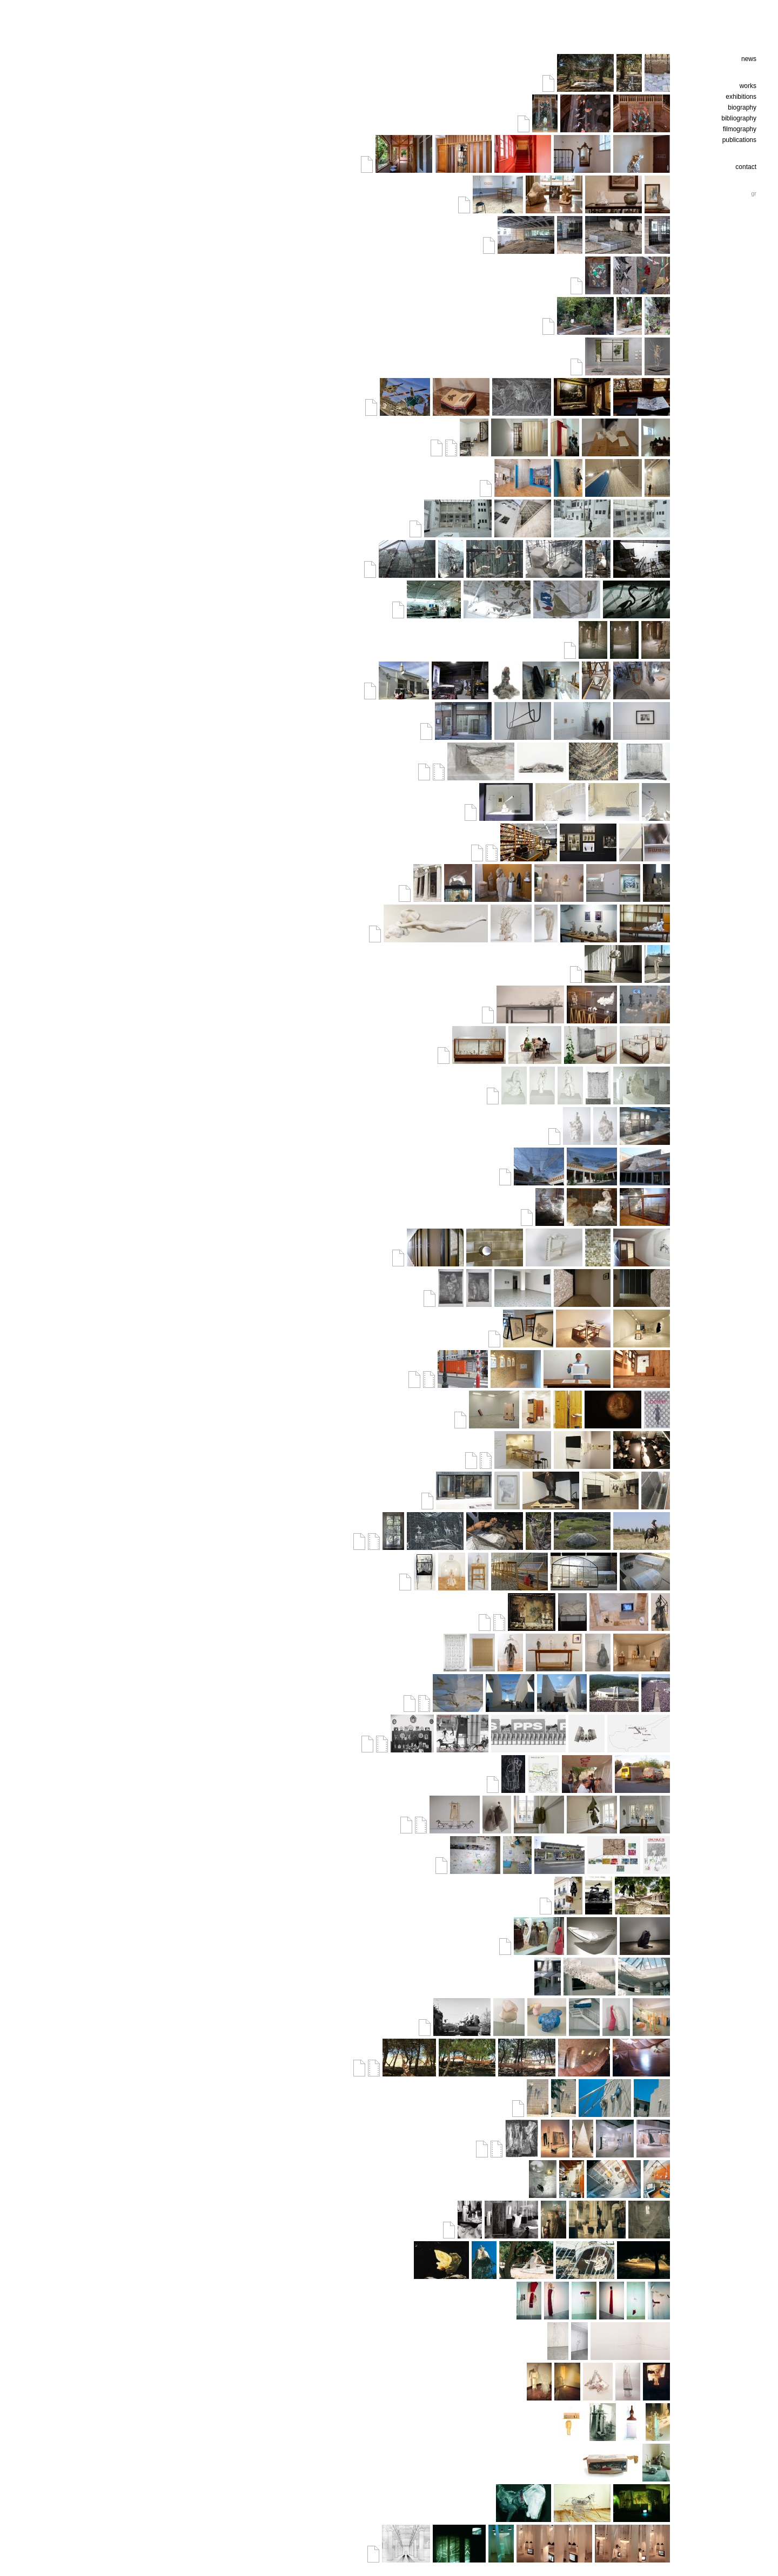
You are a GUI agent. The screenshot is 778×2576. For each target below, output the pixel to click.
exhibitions (741, 96)
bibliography (738, 118)
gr (753, 193)
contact (745, 167)
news (748, 59)
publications (739, 140)
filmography (739, 129)
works (748, 86)
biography (742, 107)
